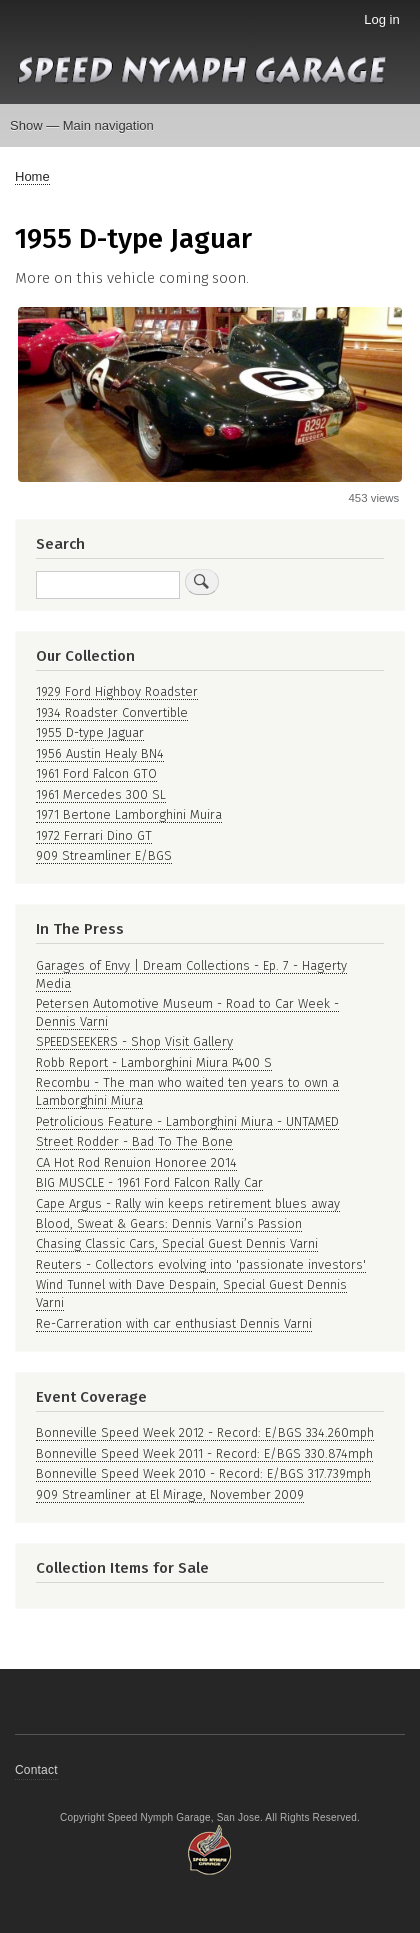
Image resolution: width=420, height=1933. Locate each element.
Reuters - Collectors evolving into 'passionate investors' (201, 1264)
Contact (36, 1770)
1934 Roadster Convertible (112, 712)
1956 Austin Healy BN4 (100, 753)
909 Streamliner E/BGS (104, 855)
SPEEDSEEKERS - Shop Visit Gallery (134, 1041)
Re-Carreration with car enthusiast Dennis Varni (174, 1323)
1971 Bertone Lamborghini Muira (129, 814)
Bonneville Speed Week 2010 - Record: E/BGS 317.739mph (203, 1473)
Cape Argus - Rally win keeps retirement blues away (188, 1203)
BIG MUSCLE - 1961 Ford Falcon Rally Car (149, 1182)
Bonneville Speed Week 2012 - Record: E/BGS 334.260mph (205, 1432)
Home (32, 176)
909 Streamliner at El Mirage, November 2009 (170, 1494)
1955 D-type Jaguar (90, 732)
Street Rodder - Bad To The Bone (134, 1141)
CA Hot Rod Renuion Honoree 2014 (136, 1162)
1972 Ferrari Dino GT (94, 835)
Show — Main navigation (82, 125)
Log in (381, 19)
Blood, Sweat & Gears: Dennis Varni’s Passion (169, 1223)
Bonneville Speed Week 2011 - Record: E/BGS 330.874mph (204, 1453)
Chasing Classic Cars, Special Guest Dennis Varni (177, 1243)
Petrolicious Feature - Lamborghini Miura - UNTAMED (187, 1121)
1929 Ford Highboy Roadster (117, 691)
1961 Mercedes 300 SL (101, 794)
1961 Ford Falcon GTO (96, 773)
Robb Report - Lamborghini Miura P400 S (154, 1062)
